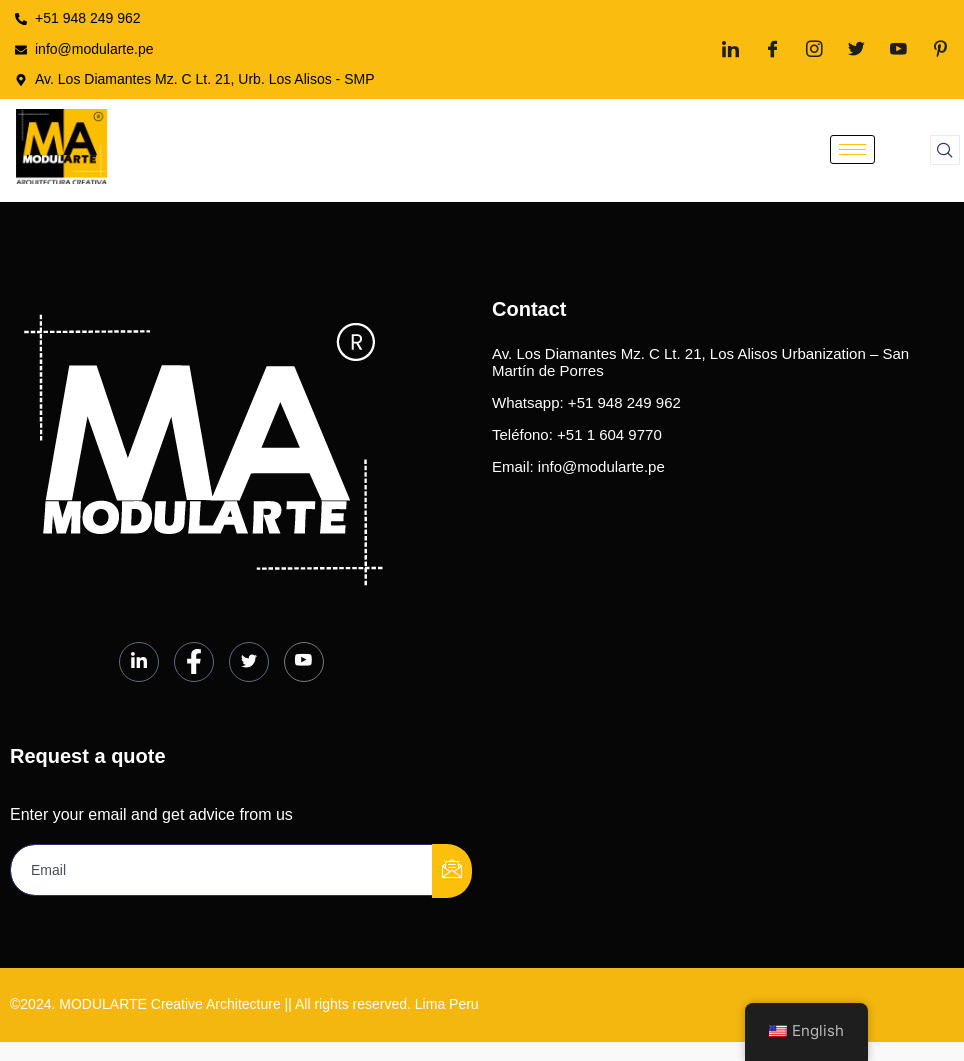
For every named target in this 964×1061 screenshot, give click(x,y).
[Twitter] (856, 49)
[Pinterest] (940, 49)
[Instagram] (814, 49)
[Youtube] (898, 49)
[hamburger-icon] (852, 149)
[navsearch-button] (945, 150)
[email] (222, 870)
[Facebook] (772, 49)
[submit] (452, 871)
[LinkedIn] (730, 49)
